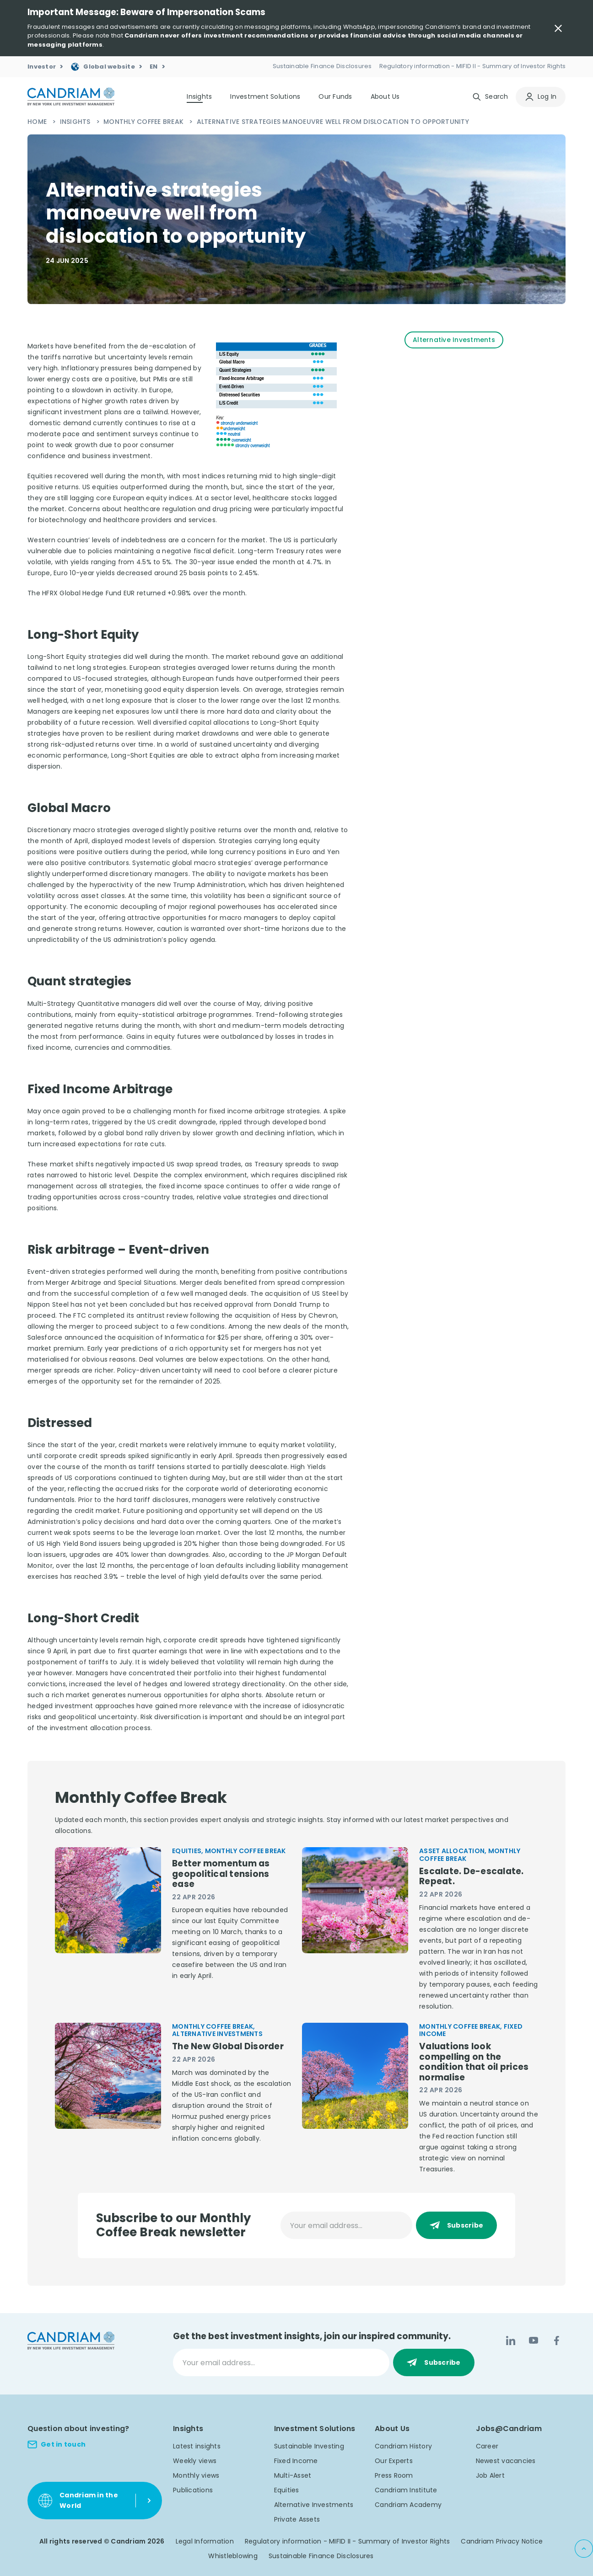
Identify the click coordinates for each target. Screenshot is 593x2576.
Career (487, 2446)
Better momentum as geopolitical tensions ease (221, 1874)
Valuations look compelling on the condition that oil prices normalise (473, 2062)
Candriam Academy (408, 2504)
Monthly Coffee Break (144, 121)
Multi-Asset (293, 2475)
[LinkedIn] (510, 2340)
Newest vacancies (506, 2460)
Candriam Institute (406, 2490)
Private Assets (297, 2519)
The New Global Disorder (228, 2047)
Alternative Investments (314, 2504)
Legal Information (205, 2541)
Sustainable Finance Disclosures (321, 2555)
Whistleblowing (233, 2555)
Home (38, 121)
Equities (286, 2490)
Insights (76, 121)
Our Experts (394, 2460)
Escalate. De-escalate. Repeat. (471, 1876)
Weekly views (194, 2460)
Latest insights (197, 2446)
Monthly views (196, 2475)
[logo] (70, 96)
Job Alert (490, 2475)
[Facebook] (556, 2340)
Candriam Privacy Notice (502, 2541)
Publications (193, 2490)
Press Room (394, 2475)
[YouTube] (533, 2340)
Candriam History (403, 2446)
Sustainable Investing (309, 2446)
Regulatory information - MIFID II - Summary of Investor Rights (347, 2541)
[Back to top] (584, 2548)
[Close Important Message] (558, 28)
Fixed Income (296, 2460)
